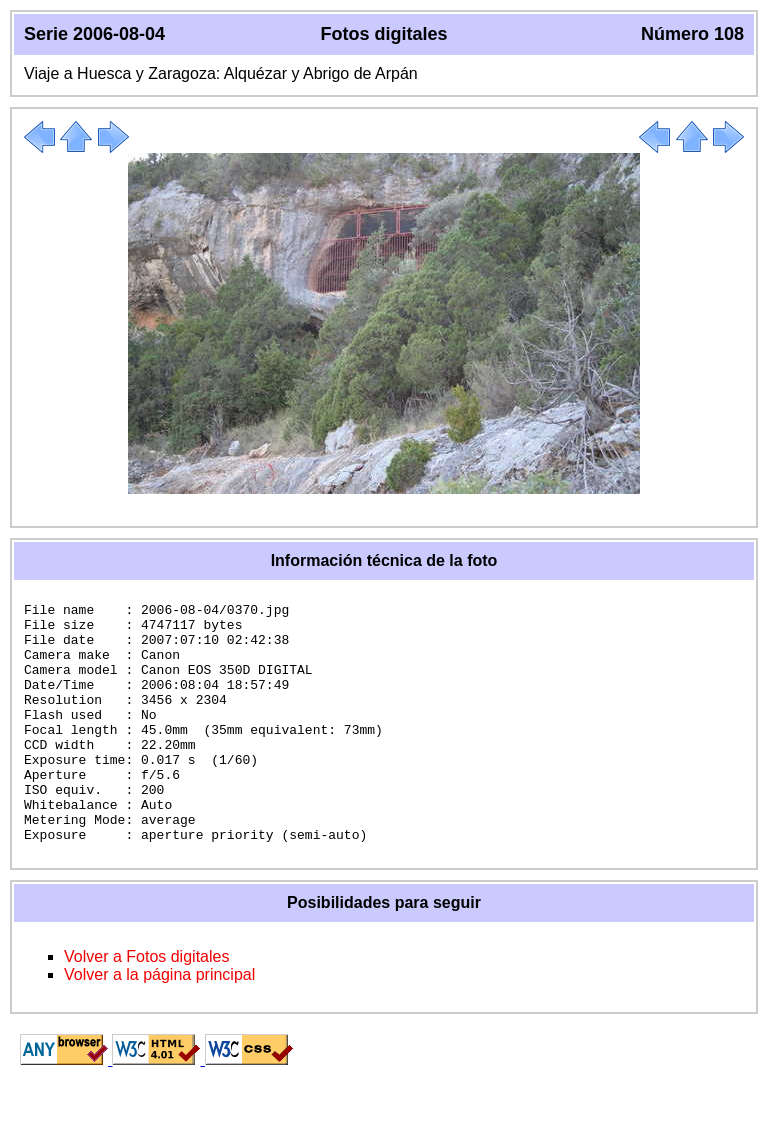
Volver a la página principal (159, 1022)
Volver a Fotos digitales (146, 1004)
